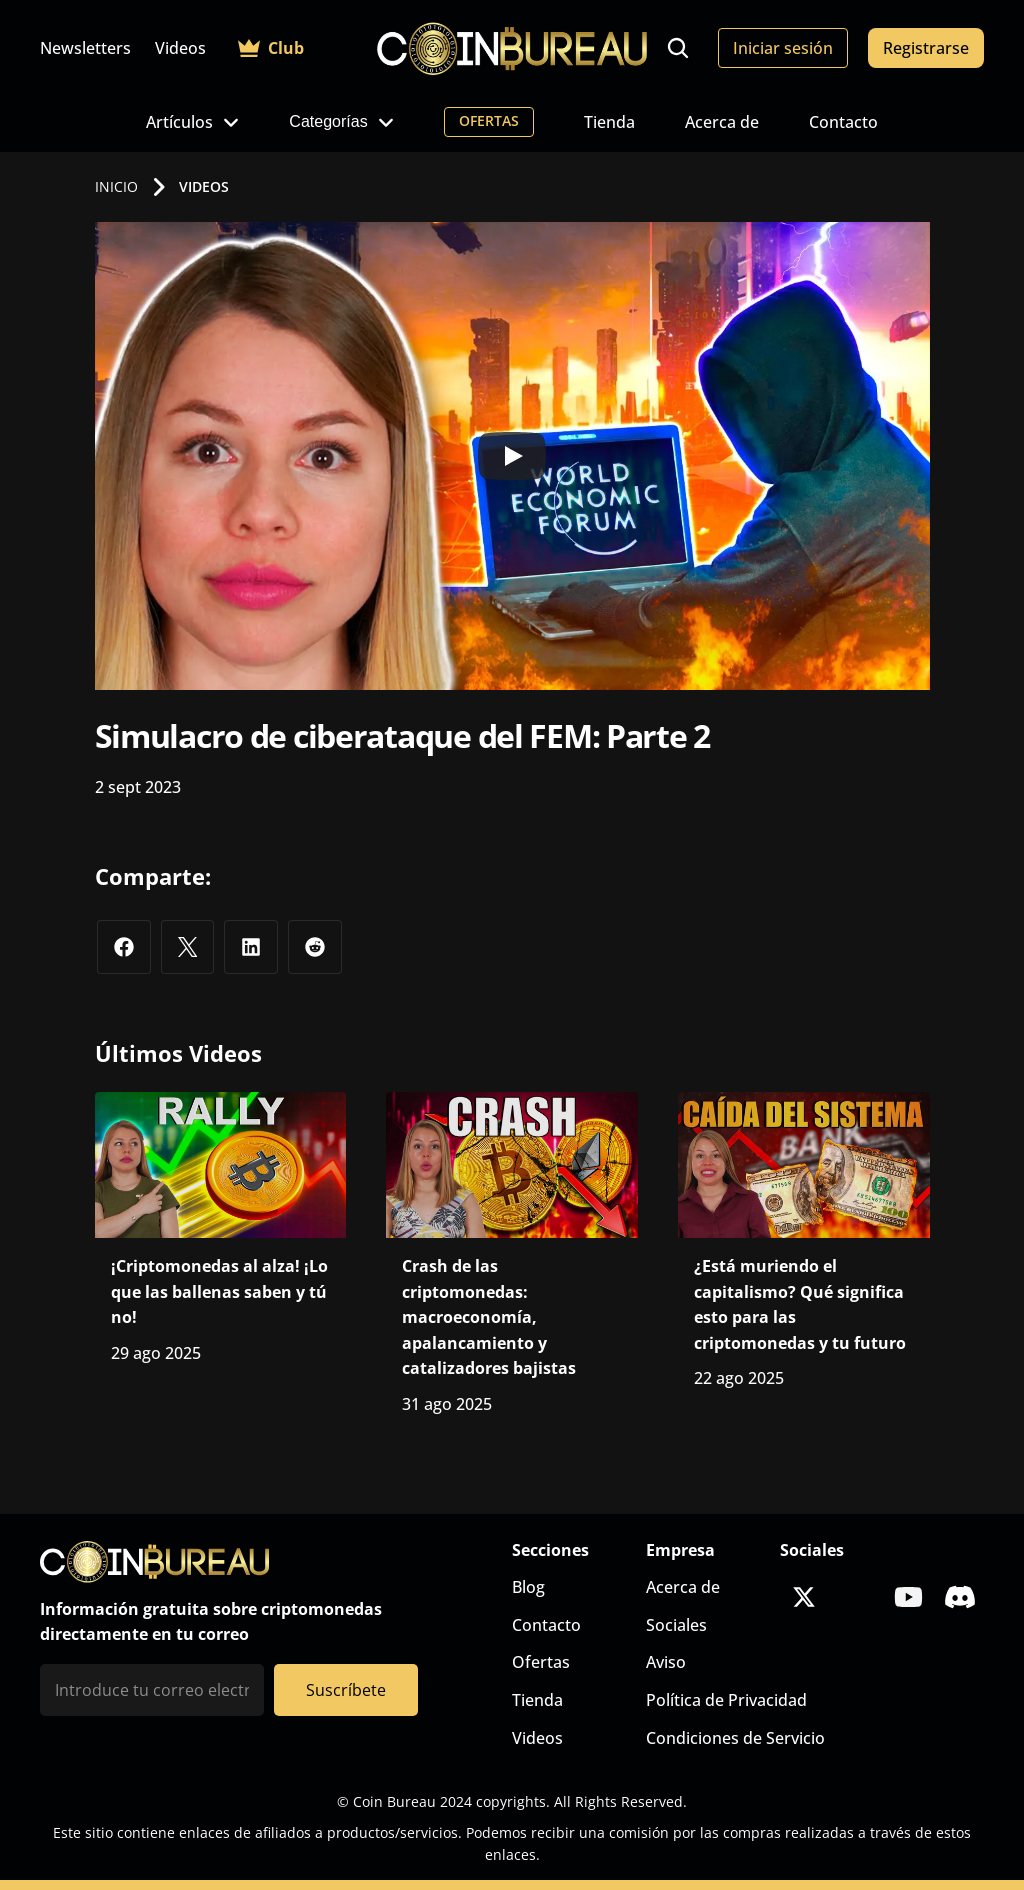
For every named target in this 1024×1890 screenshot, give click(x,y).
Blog (528, 1587)
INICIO (116, 186)
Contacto (843, 122)
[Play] (512, 456)
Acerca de (722, 122)
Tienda (609, 122)
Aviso (666, 1662)
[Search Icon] (678, 48)
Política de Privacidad (726, 1700)
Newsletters (85, 48)
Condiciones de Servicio (735, 1738)
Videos (180, 48)
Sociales (676, 1625)
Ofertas (541, 1662)
